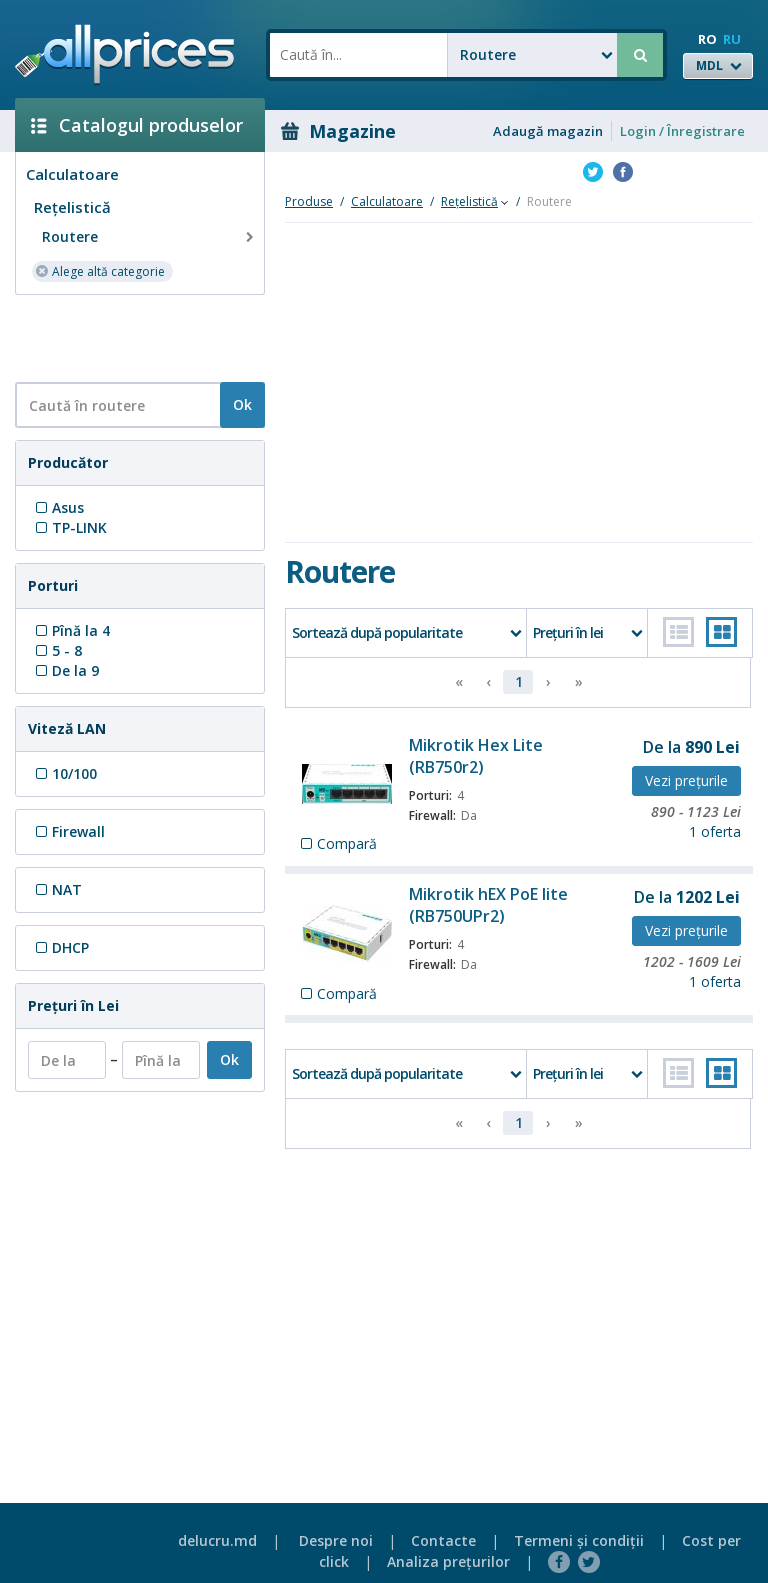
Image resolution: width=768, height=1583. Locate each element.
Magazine (338, 131)
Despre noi (336, 1540)
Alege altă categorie (100, 270)
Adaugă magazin (548, 131)
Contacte (443, 1540)
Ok (242, 404)
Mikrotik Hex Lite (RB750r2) (476, 756)
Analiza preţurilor (448, 1561)
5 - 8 (57, 650)
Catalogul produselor (137, 125)
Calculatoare (72, 174)
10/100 (64, 773)
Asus (58, 507)
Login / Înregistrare (682, 131)
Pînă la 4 (71, 630)
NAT (57, 889)
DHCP (60, 947)
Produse (309, 201)
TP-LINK (69, 527)
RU (732, 39)
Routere (150, 237)
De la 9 (65, 670)
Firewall (68, 831)
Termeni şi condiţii (579, 1540)
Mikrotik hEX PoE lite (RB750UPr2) (488, 905)
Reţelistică (72, 207)
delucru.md (217, 1540)
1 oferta (715, 831)
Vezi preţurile (686, 780)
